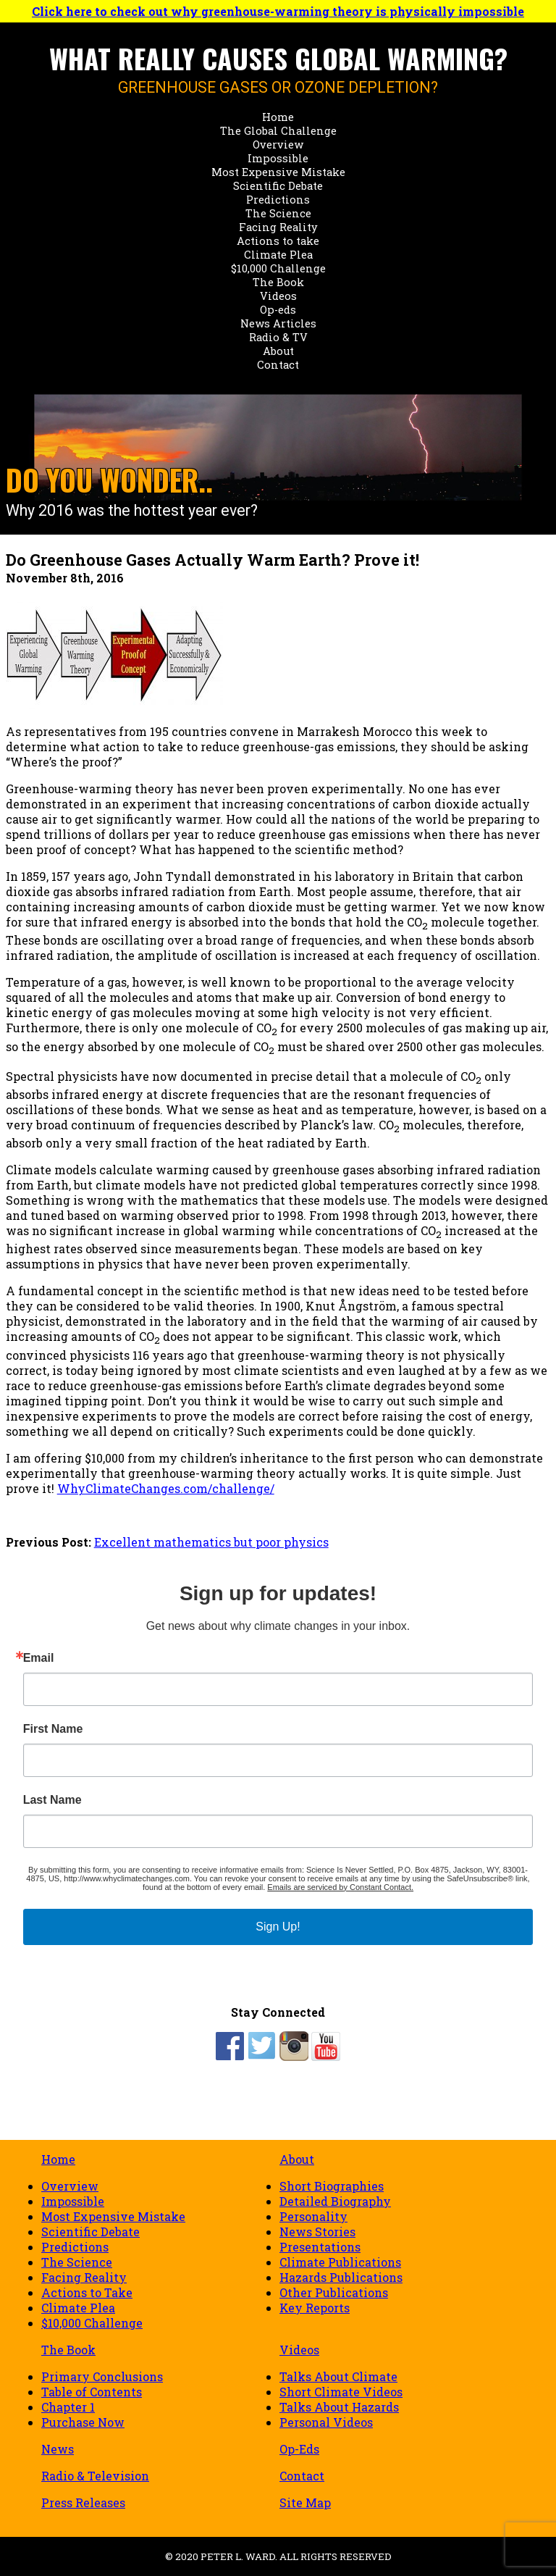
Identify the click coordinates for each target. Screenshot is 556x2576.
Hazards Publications (341, 2277)
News (57, 2448)
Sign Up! (278, 1926)
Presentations (320, 2246)
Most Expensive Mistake (278, 172)
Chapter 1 (68, 2406)
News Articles (278, 323)
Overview (278, 144)
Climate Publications (340, 2262)
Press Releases (83, 2502)
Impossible (278, 158)
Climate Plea (278, 255)
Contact (278, 365)
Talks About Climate (338, 2376)
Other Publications (333, 2292)
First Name (53, 1729)
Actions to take (278, 241)
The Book (278, 282)
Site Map (305, 2502)
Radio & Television (95, 2475)
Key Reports (314, 2307)
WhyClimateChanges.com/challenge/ (165, 1488)
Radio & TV (278, 337)
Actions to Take (86, 2292)
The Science (278, 213)
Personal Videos (326, 2422)
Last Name (52, 1800)
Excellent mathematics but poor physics (211, 1542)
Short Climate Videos (341, 2391)
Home (278, 117)
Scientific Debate (278, 186)
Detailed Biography (335, 2201)
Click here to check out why (278, 11)
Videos (278, 296)
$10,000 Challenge (278, 268)
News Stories (317, 2231)
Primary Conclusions (102, 2376)
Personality (313, 2216)
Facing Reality (278, 227)
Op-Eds (299, 2448)
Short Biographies (331, 2186)
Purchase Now (83, 2422)
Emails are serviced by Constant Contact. (340, 1887)
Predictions (278, 199)
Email (38, 1658)
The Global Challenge (278, 131)
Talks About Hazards (339, 2406)
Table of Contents (91, 2391)
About (278, 351)
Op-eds (278, 310)
